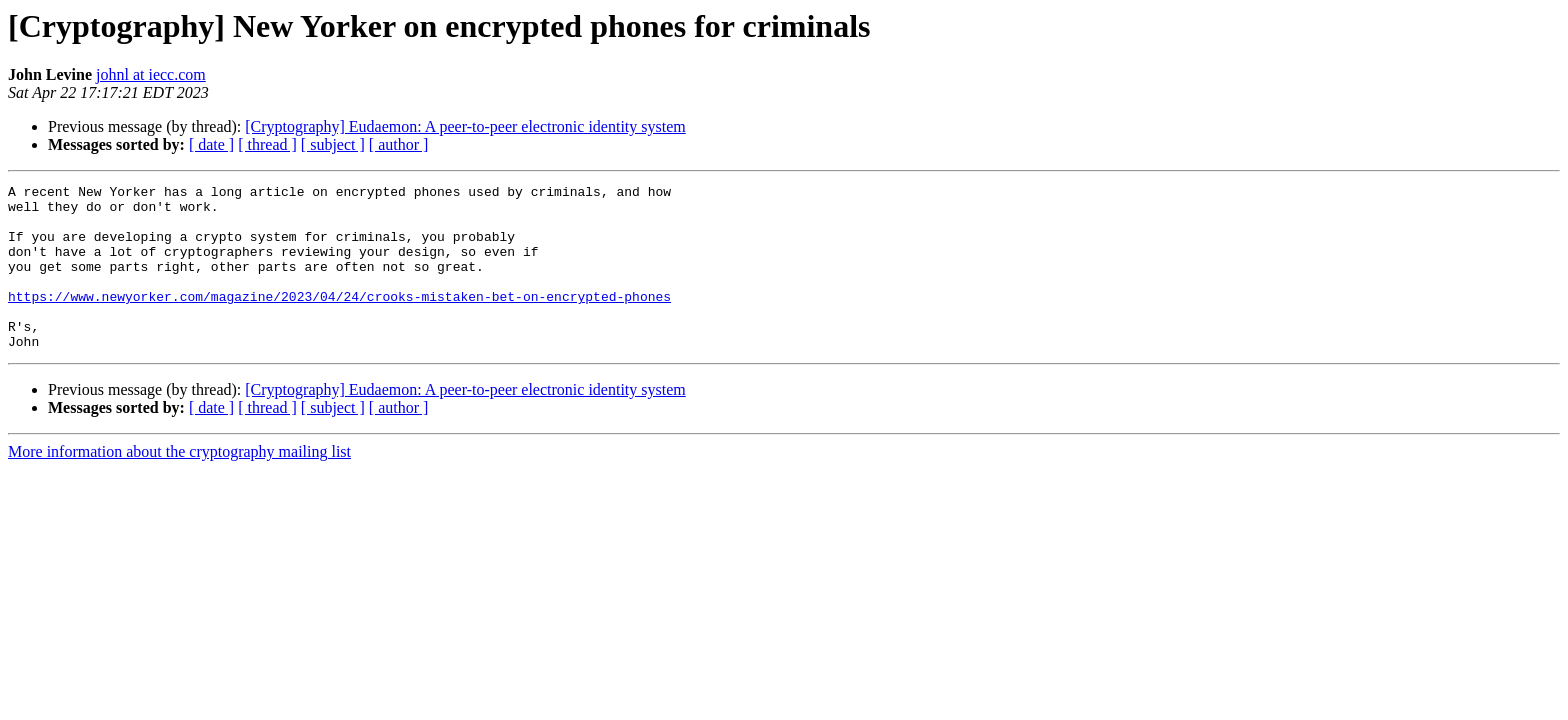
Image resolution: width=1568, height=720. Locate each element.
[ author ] (399, 144)
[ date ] (211, 144)
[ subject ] (333, 144)
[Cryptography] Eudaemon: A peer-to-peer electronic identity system (465, 126)
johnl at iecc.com (151, 74)
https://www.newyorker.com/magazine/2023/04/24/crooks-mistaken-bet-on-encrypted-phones (339, 320)
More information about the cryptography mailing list (179, 484)
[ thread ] (267, 144)
